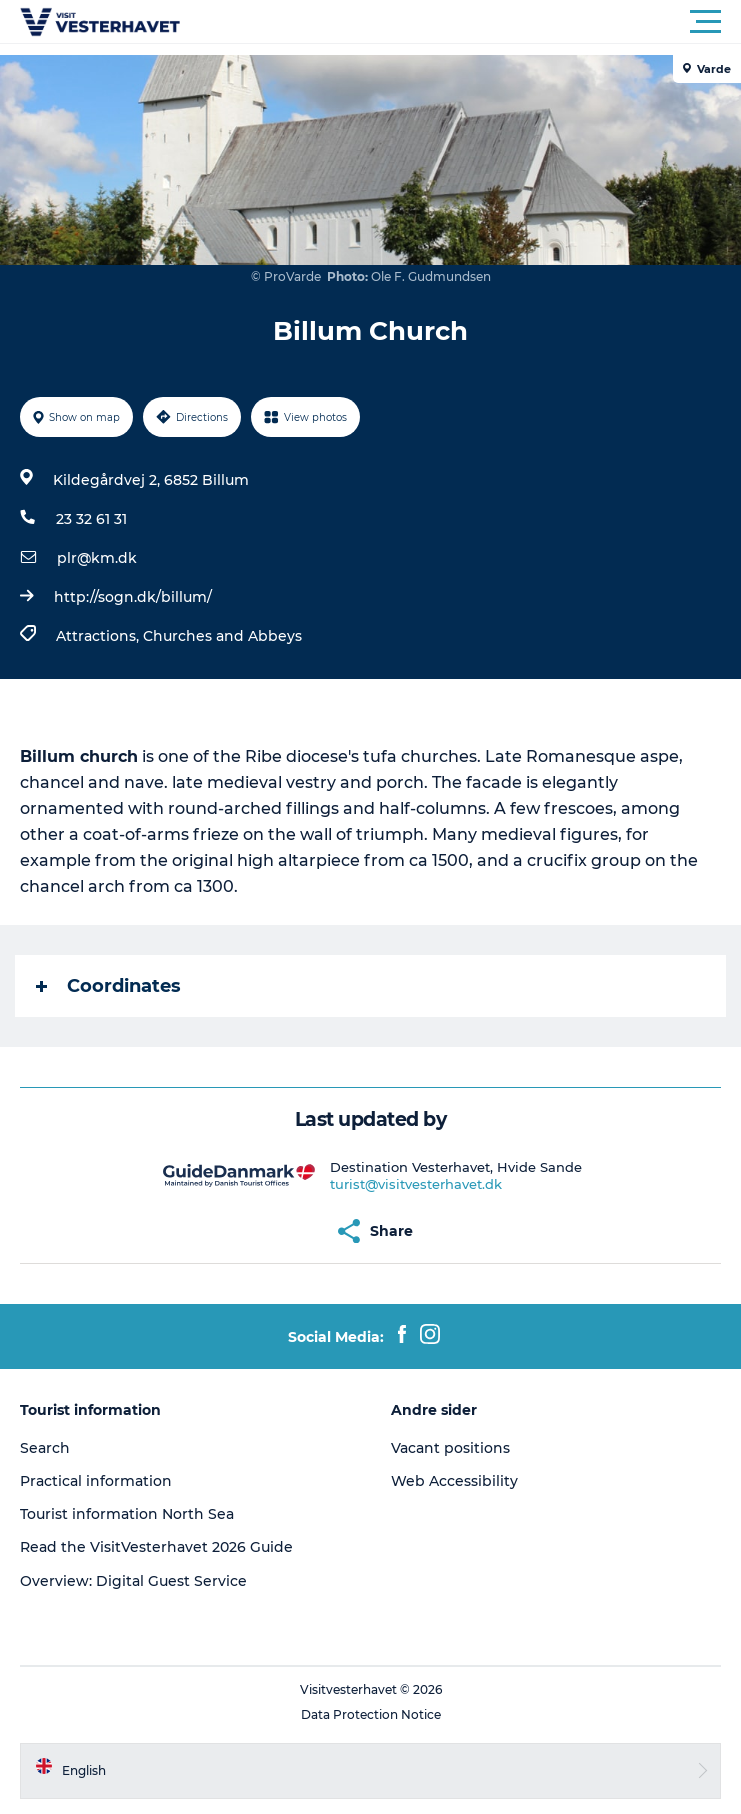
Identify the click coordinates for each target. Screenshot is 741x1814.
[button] (460, 22)
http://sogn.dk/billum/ (133, 597)
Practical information (96, 1481)
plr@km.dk (97, 558)
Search (45, 1448)
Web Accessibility (454, 1481)
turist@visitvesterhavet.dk (416, 1184)
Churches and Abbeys (222, 636)
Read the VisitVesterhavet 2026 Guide (156, 1547)
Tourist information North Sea (127, 1514)
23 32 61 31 (91, 519)
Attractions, (99, 636)
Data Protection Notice (371, 1714)
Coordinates (108, 986)
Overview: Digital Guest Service (133, 1581)
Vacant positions (450, 1448)
